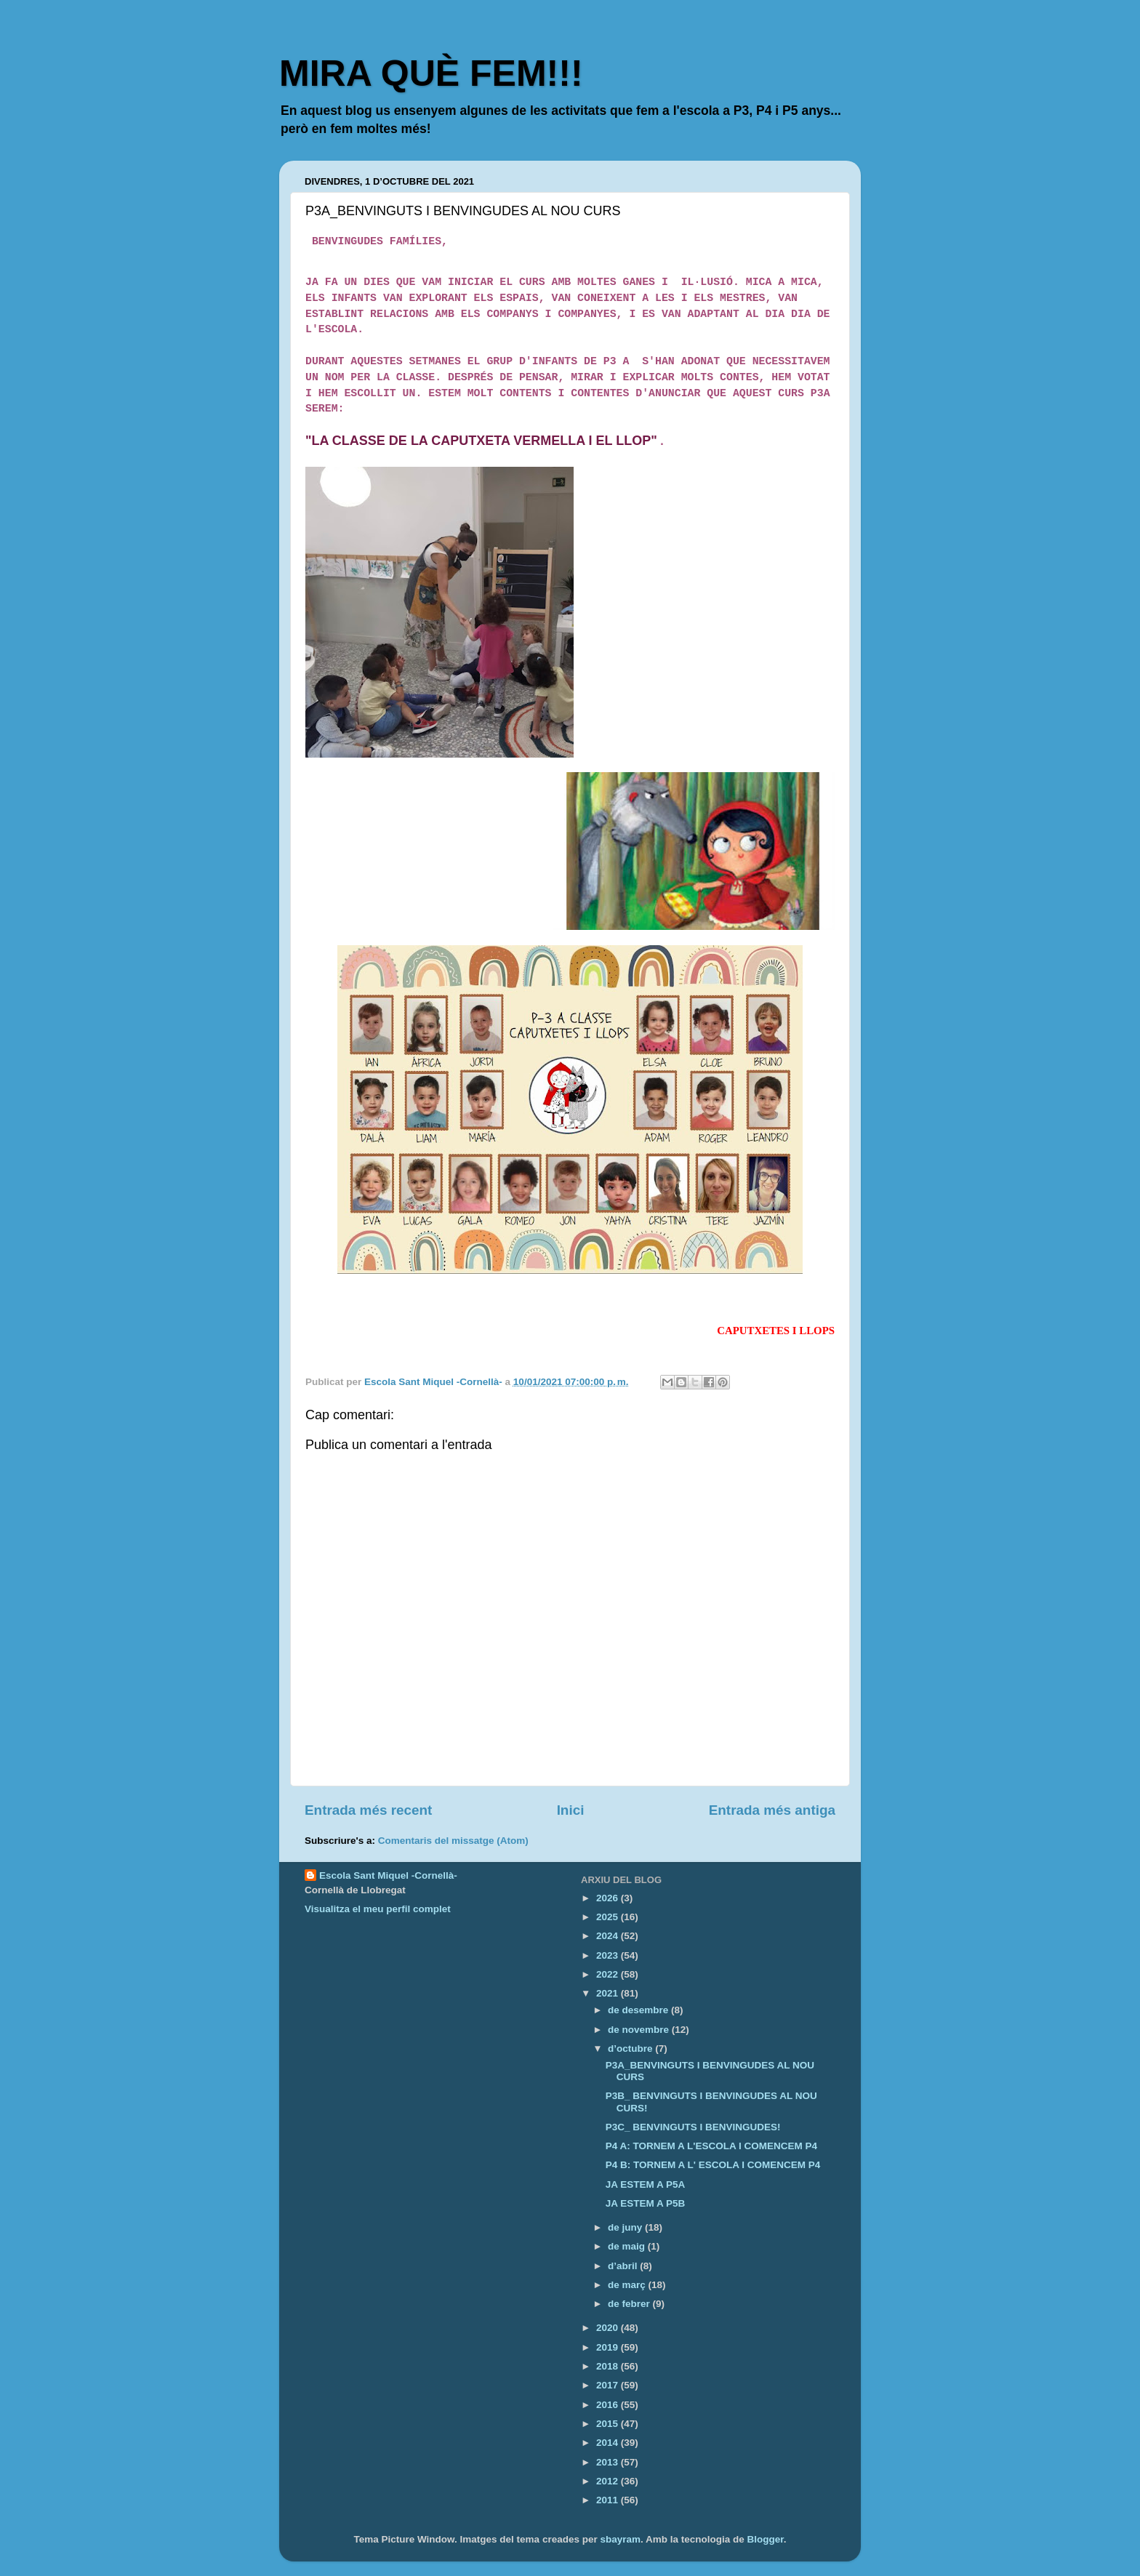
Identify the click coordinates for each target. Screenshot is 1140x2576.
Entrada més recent (368, 1810)
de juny (626, 2227)
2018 (608, 2366)
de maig (628, 2246)
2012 (608, 2481)
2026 (608, 1898)
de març (628, 2284)
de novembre (640, 2029)
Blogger (765, 2539)
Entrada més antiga (772, 1810)
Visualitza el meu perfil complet (378, 1908)
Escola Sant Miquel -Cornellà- (388, 1875)
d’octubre (631, 2048)
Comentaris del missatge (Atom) (453, 1840)
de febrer (630, 2303)
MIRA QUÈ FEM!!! (431, 73)
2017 (608, 2385)
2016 (608, 2404)
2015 (608, 2423)
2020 (608, 2327)
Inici (571, 1810)
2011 (608, 2500)
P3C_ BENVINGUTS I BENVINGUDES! (693, 2127)
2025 (608, 1916)
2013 (608, 2462)
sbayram (620, 2539)
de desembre (639, 2010)
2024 (608, 1935)
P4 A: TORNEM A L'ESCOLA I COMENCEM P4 (711, 2145)
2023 (608, 1955)
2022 (608, 1974)
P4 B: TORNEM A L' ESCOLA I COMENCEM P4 (713, 2164)
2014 (608, 2442)
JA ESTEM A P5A (646, 2184)
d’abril (624, 2265)
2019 (608, 2347)
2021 (608, 1993)
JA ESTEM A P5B (646, 2203)
